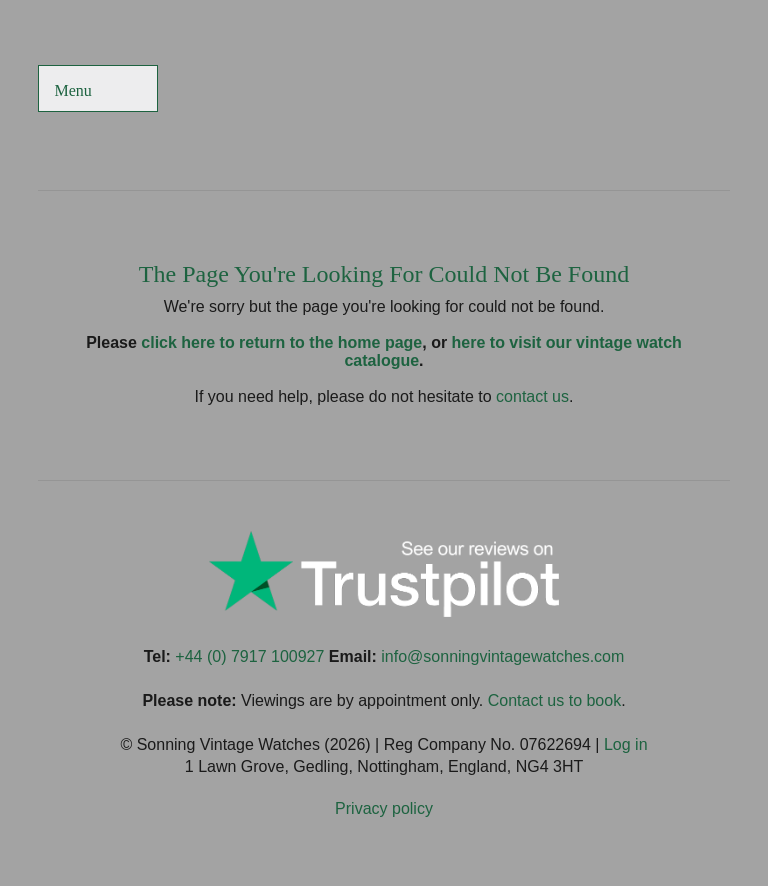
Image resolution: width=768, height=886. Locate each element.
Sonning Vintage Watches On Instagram (660, 90)
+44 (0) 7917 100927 (249, 656)
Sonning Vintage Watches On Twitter (563, 90)
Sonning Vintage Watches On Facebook (515, 90)
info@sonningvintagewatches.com (502, 656)
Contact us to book (554, 700)
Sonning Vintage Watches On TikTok (612, 90)
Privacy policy (384, 808)
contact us (532, 396)
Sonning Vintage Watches (384, 90)
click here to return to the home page (281, 342)
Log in (626, 744)
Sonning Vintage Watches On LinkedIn (709, 90)
